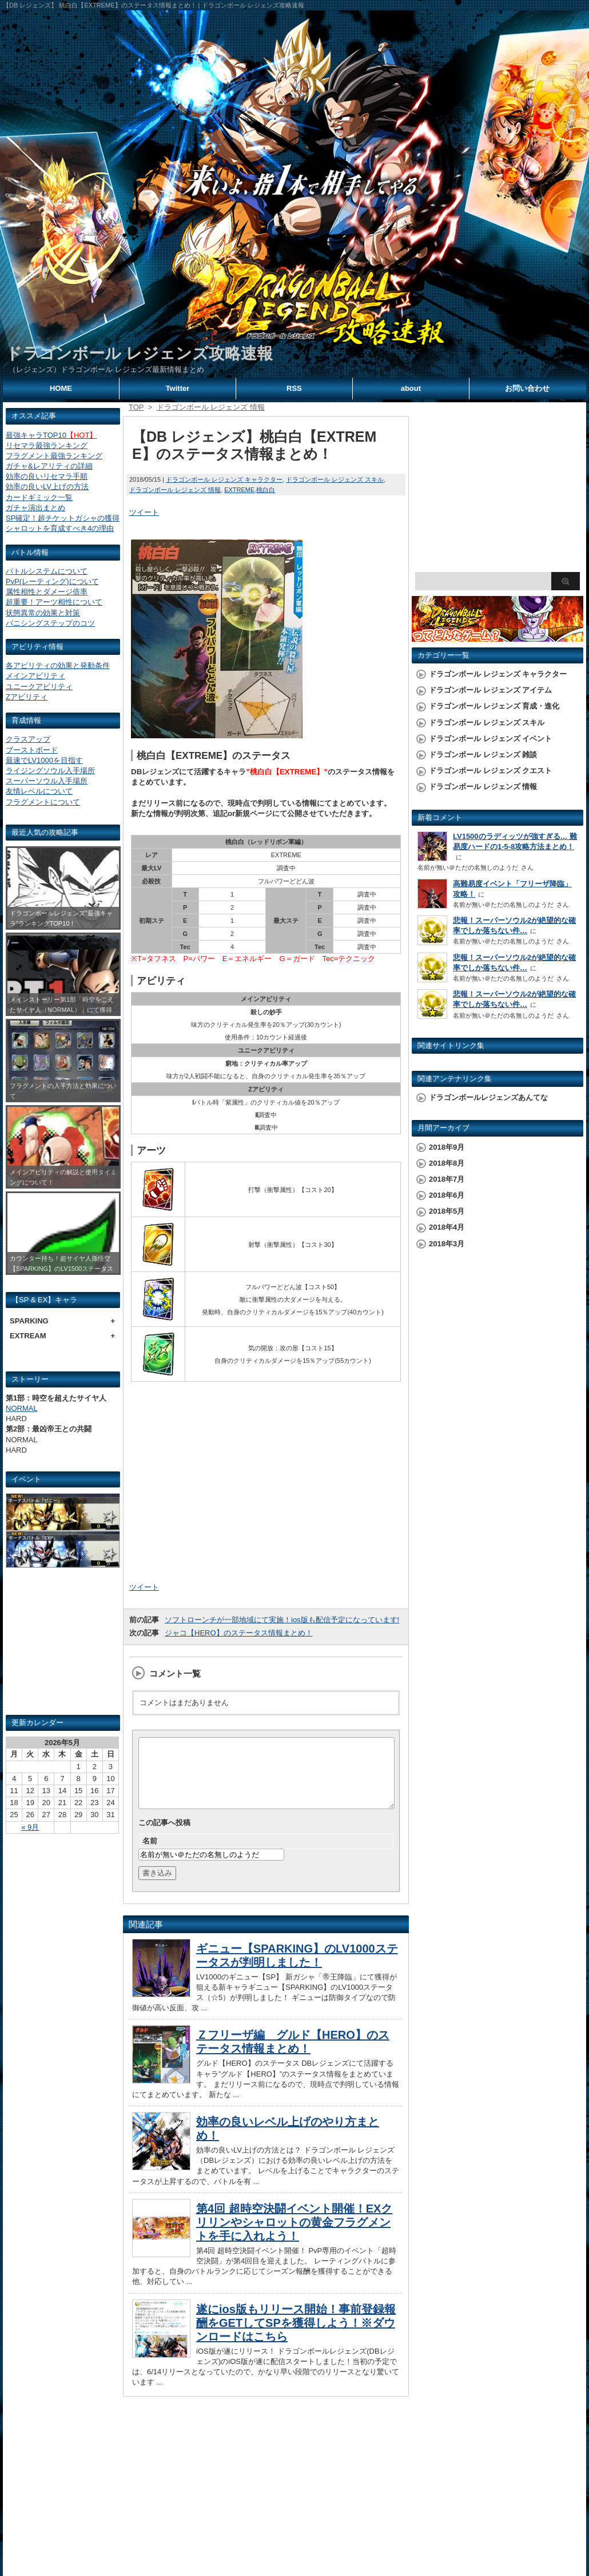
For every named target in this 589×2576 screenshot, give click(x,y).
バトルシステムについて (46, 571)
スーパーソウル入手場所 (46, 781)
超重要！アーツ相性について (54, 602)
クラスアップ (28, 739)
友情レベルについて (39, 791)
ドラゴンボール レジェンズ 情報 (175, 489)
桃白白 (265, 489)
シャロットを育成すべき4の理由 (60, 528)
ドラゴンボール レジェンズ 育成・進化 (494, 706)
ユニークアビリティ (39, 686)
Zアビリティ (26, 697)
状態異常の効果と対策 (43, 613)
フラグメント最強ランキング (54, 455)
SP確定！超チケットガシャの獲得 (63, 518)
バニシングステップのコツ (50, 623)
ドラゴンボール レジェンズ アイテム (490, 690)
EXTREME (239, 489)
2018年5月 (446, 1211)
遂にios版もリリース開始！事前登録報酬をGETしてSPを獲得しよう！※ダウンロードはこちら (296, 2337)
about (411, 388)
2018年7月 (446, 1179)
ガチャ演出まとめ (35, 507)
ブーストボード (32, 750)
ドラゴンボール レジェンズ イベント (490, 738)
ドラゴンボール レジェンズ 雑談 (483, 754)
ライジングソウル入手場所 (50, 770)
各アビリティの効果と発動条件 (58, 665)
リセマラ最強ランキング (46, 445)
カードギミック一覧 (39, 497)
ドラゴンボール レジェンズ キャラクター (224, 479)
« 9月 (30, 1827)
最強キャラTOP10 (51, 435)
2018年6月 (446, 1195)
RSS (294, 388)
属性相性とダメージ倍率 (46, 591)
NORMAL (22, 1408)
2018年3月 (446, 1243)
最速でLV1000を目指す (44, 760)
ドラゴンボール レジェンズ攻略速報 (139, 353)
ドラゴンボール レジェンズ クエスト (490, 770)
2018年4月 (446, 1227)
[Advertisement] (63, 1646)
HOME (61, 388)
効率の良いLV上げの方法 (47, 486)
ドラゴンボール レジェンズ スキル (335, 479)
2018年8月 (446, 1163)
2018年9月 (446, 1147)
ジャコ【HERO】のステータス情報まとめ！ (239, 1633)
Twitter (178, 388)
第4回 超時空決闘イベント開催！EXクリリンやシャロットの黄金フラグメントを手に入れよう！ (294, 2236)
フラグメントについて (43, 802)
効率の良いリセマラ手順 (46, 476)
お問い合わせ (527, 388)
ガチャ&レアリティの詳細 (49, 466)
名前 (149, 1854)
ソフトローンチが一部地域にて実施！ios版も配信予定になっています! (282, 1619)
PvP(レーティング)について (52, 581)
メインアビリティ (35, 675)
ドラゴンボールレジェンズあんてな (488, 1097)
